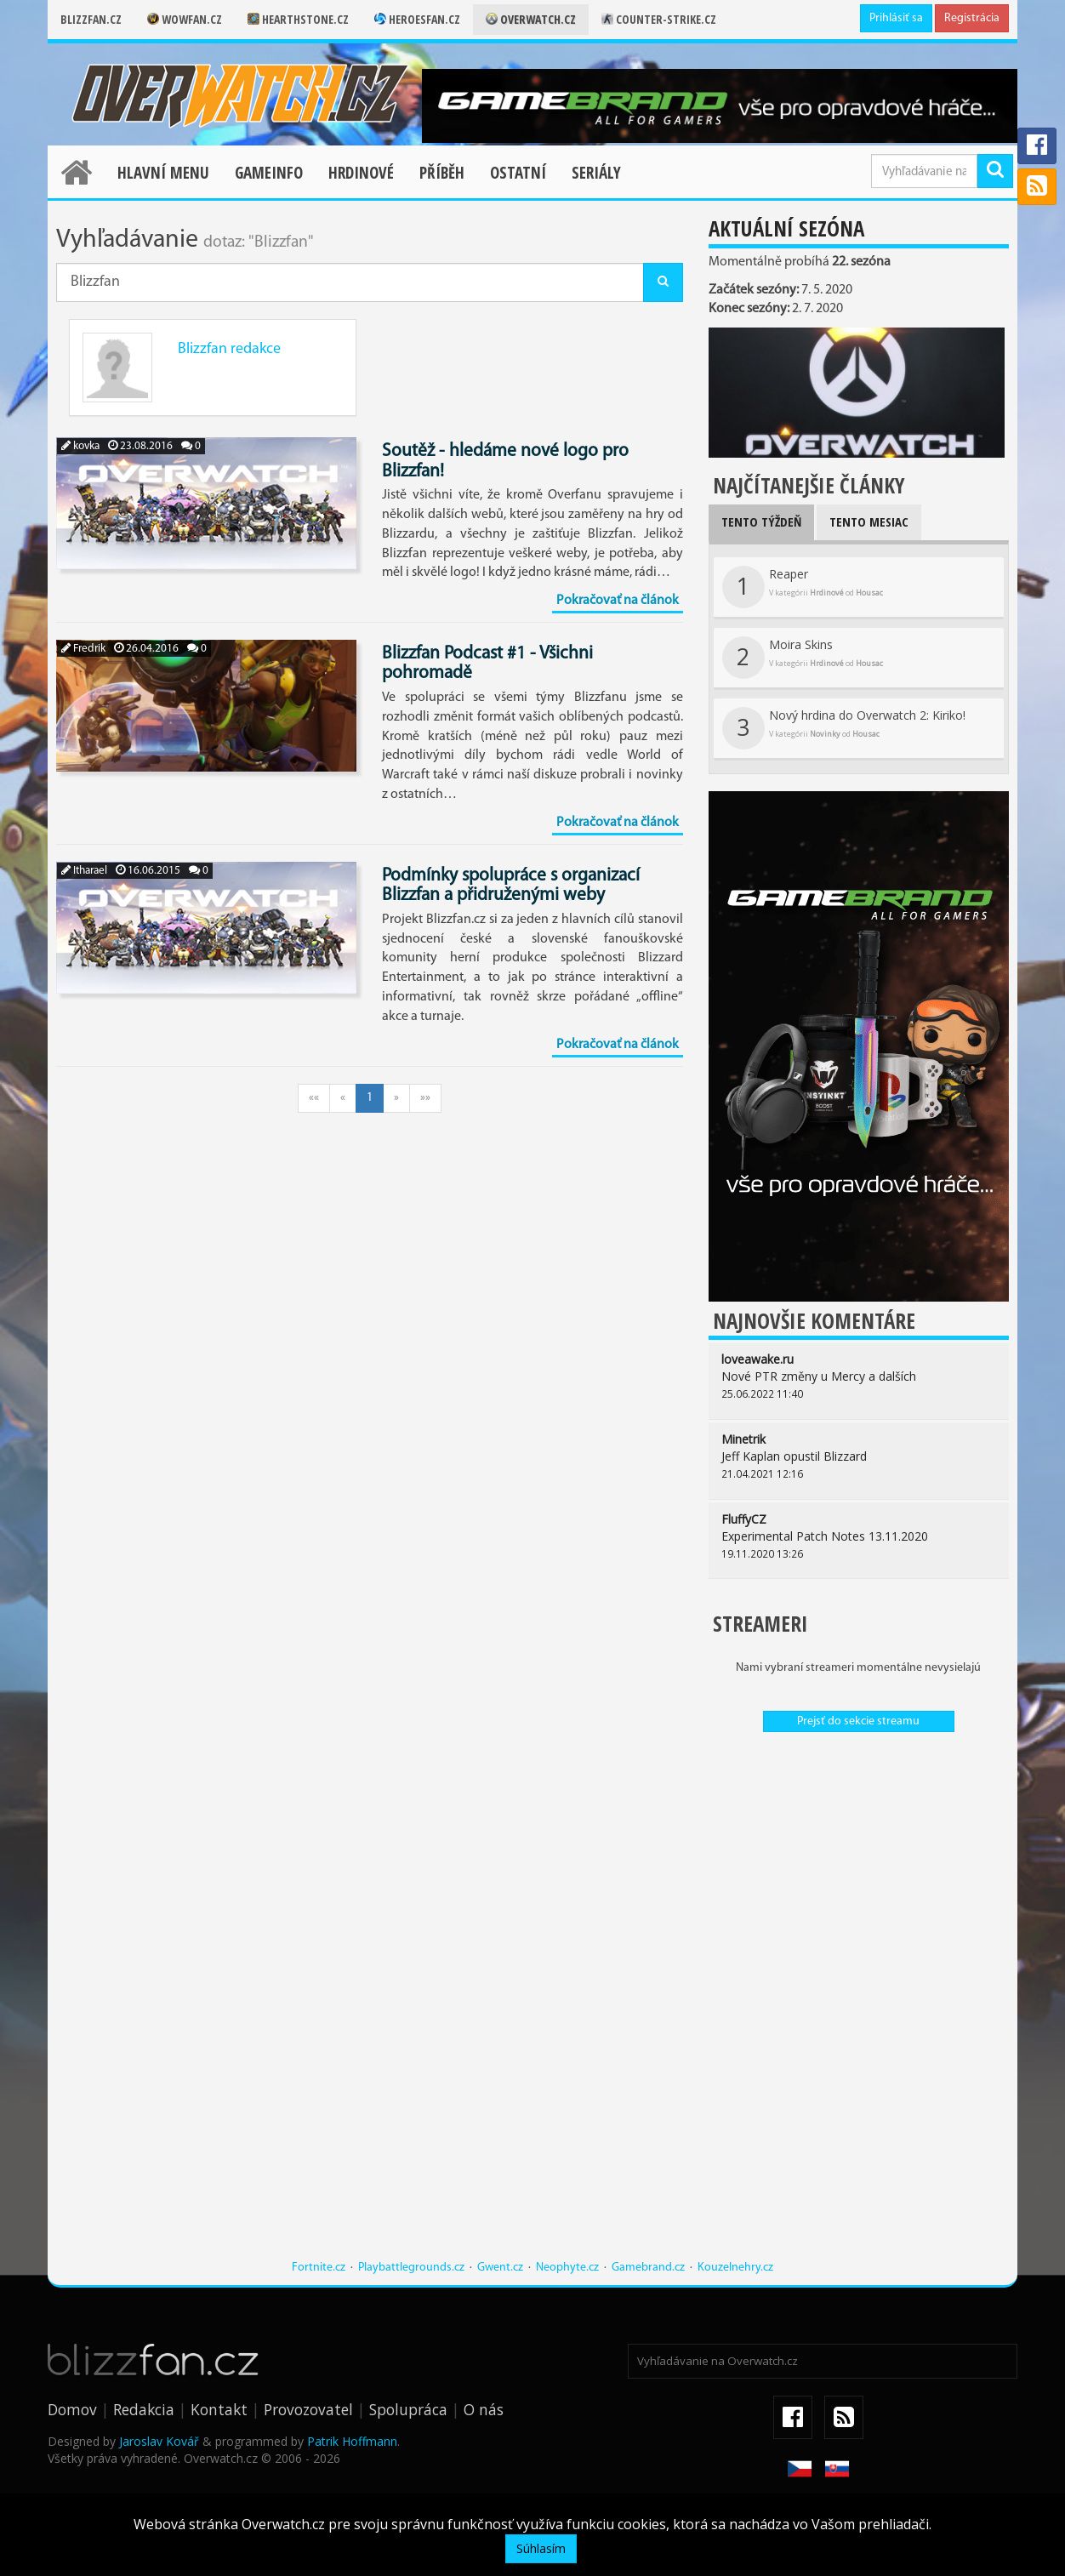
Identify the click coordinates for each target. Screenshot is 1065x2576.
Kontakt (219, 2409)
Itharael (84, 870)
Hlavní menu (163, 173)
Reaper (802, 587)
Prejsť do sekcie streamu (858, 1721)
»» (425, 1097)
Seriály (596, 173)
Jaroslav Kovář (159, 2441)
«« (314, 1097)
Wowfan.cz (184, 19)
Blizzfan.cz (91, 19)
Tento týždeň (761, 521)
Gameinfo (269, 173)
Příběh (441, 173)
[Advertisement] (831, 2004)
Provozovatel (308, 2409)
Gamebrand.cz (648, 2267)
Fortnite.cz (318, 2267)
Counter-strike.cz (658, 19)
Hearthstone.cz (298, 19)
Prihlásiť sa (896, 18)
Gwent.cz (500, 2267)
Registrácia (972, 18)
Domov (72, 2409)
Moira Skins (802, 657)
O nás (484, 2409)
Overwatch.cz (531, 19)
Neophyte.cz (567, 2267)
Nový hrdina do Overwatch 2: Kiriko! (843, 728)
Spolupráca (408, 2409)
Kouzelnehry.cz (735, 2267)
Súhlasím (541, 2548)
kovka (80, 446)
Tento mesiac (868, 521)
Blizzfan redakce (229, 349)
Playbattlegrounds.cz (411, 2267)
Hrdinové (361, 173)
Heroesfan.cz (417, 19)
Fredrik (83, 648)
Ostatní (518, 173)
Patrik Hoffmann (352, 2441)
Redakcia (143, 2409)
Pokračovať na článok (617, 600)
